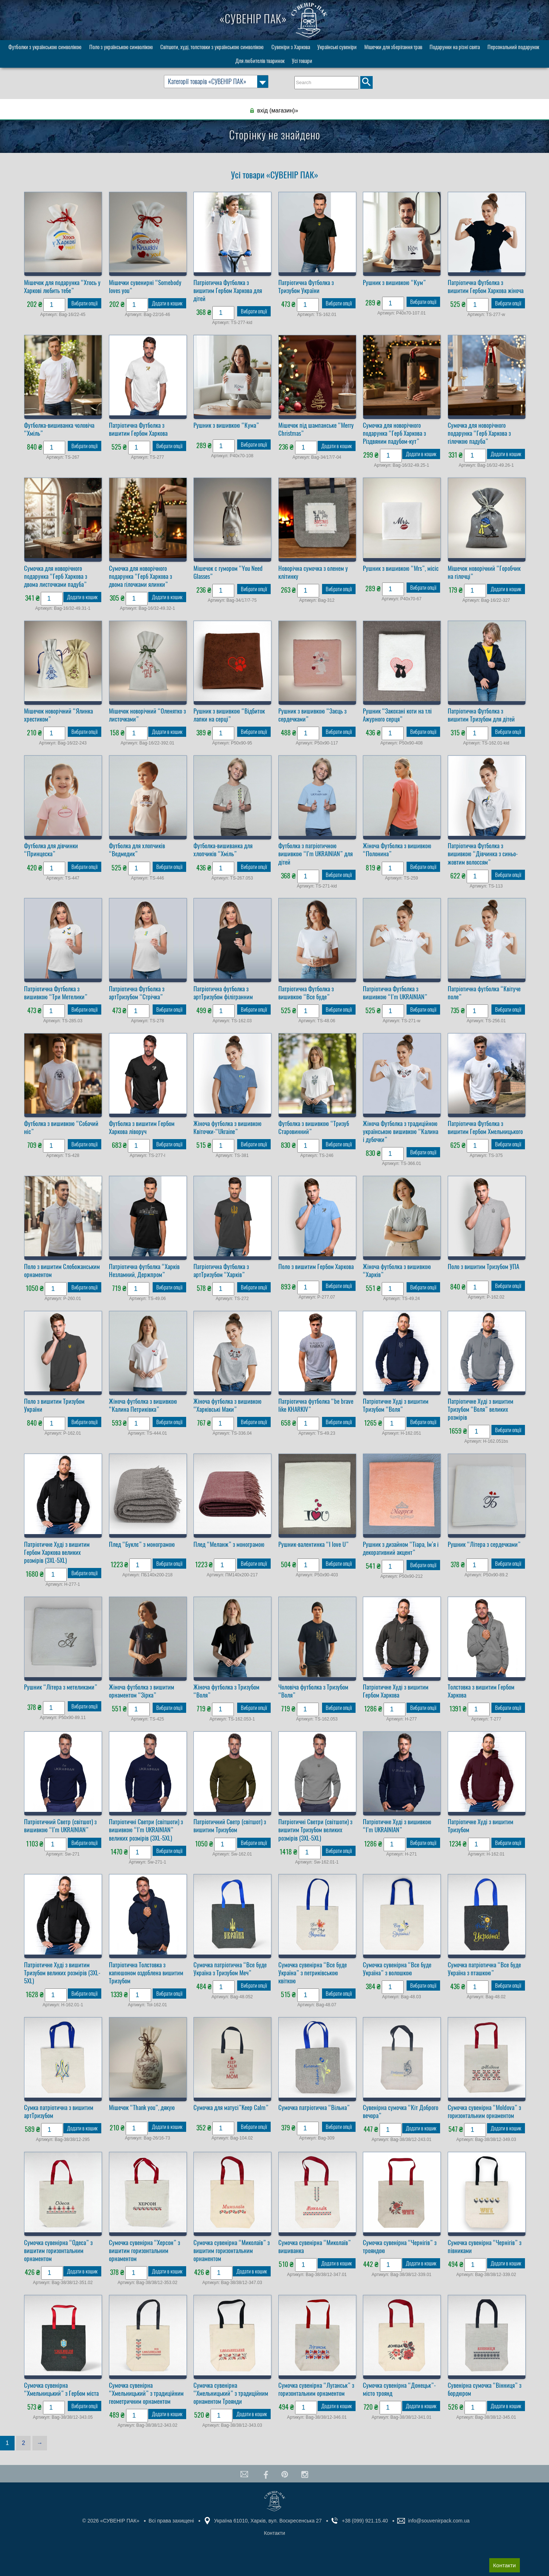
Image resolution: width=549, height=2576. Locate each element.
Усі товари (302, 60)
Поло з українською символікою (121, 47)
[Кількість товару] (54, 305)
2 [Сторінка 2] (23, 2443)
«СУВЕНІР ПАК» (274, 18)
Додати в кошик (167, 303)
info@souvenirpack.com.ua (439, 2521)
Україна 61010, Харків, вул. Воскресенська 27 (268, 2521)
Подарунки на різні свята (455, 47)
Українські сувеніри (337, 47)
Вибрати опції (84, 303)
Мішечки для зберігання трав (393, 47)
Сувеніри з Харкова (290, 47)
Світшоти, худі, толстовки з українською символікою (212, 47)
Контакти (504, 2565)
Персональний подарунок (513, 47)
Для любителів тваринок (260, 60)
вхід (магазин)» (277, 110)
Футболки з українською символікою (45, 47)
